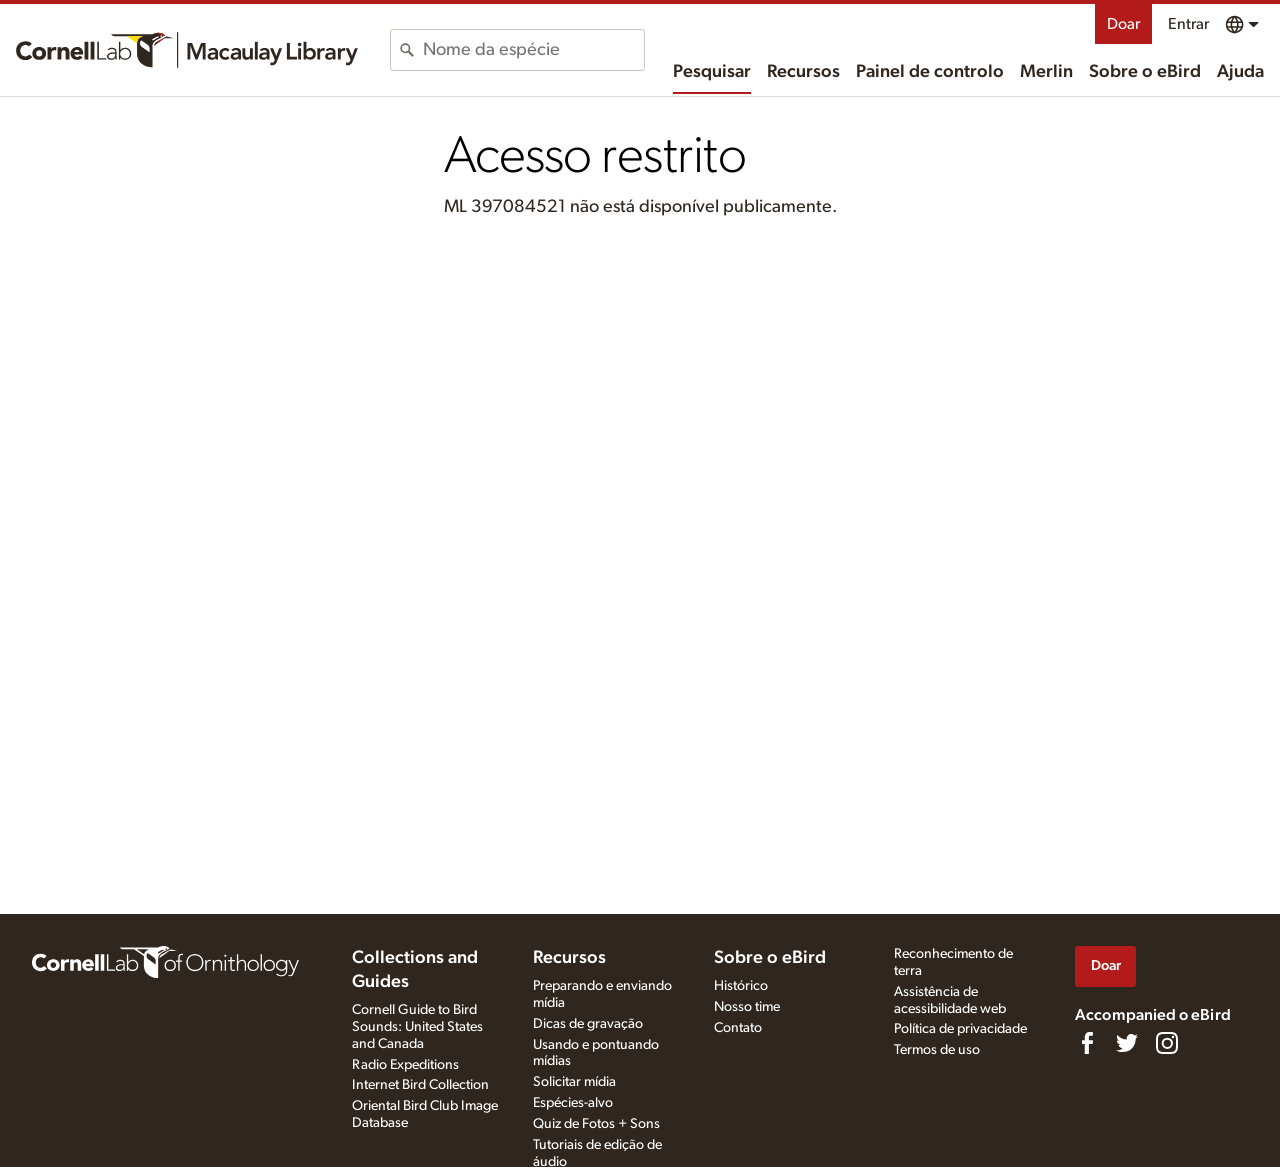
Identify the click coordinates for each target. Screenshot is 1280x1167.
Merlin (1046, 72)
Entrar (1188, 24)
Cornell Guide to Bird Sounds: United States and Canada (417, 1027)
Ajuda (1240, 72)
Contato (738, 1028)
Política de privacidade (960, 1029)
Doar (1123, 24)
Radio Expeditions (405, 1065)
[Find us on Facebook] (1087, 1043)
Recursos (803, 72)
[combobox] (533, 50)
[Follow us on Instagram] (1167, 1043)
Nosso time (747, 1007)
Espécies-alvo (573, 1103)
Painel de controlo (930, 72)
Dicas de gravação (588, 1024)
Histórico (741, 986)
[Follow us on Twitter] (1127, 1043)
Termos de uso (937, 1050)
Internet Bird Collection (420, 1085)
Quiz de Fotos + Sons (596, 1124)
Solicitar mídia (574, 1082)
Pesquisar (712, 72)
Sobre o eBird (1145, 72)
